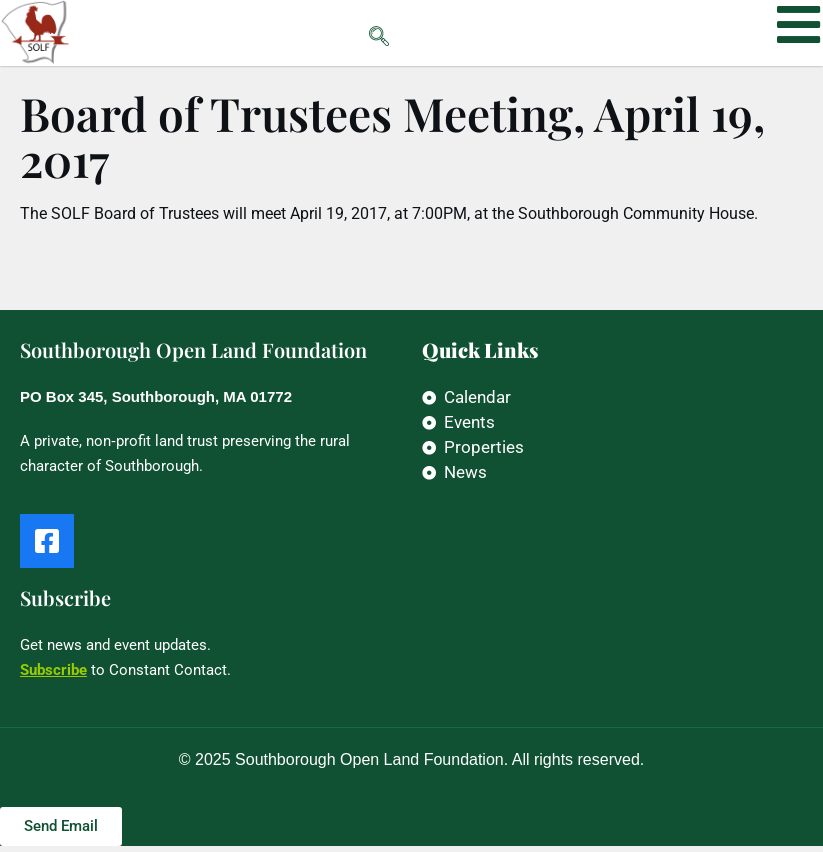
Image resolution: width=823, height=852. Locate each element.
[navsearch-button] (339, 33)
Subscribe (53, 676)
